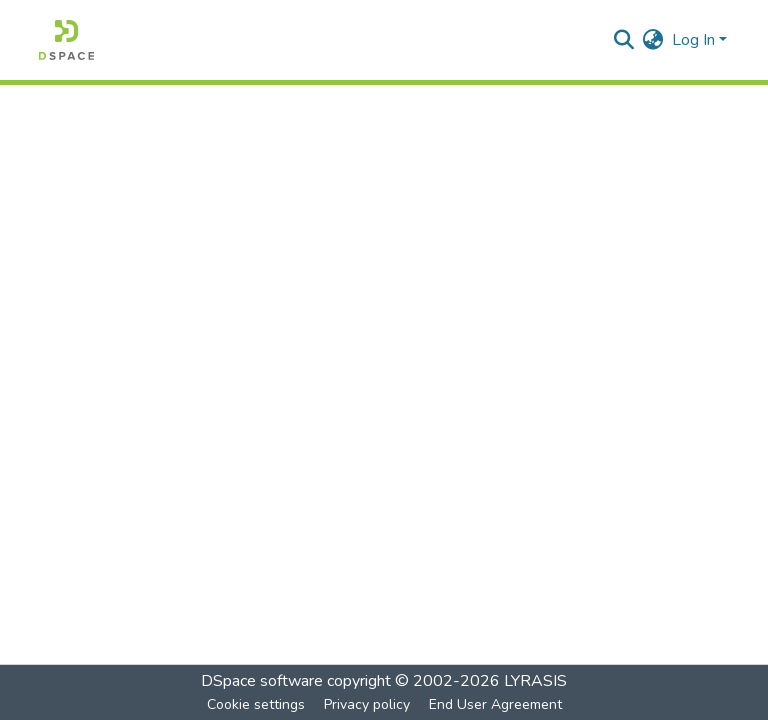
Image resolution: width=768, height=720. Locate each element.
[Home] (66, 40)
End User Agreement (495, 704)
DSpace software (262, 681)
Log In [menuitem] (693, 40)
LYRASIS (535, 681)
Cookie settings (256, 704)
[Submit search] (624, 40)
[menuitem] (653, 40)
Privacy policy (367, 704)
